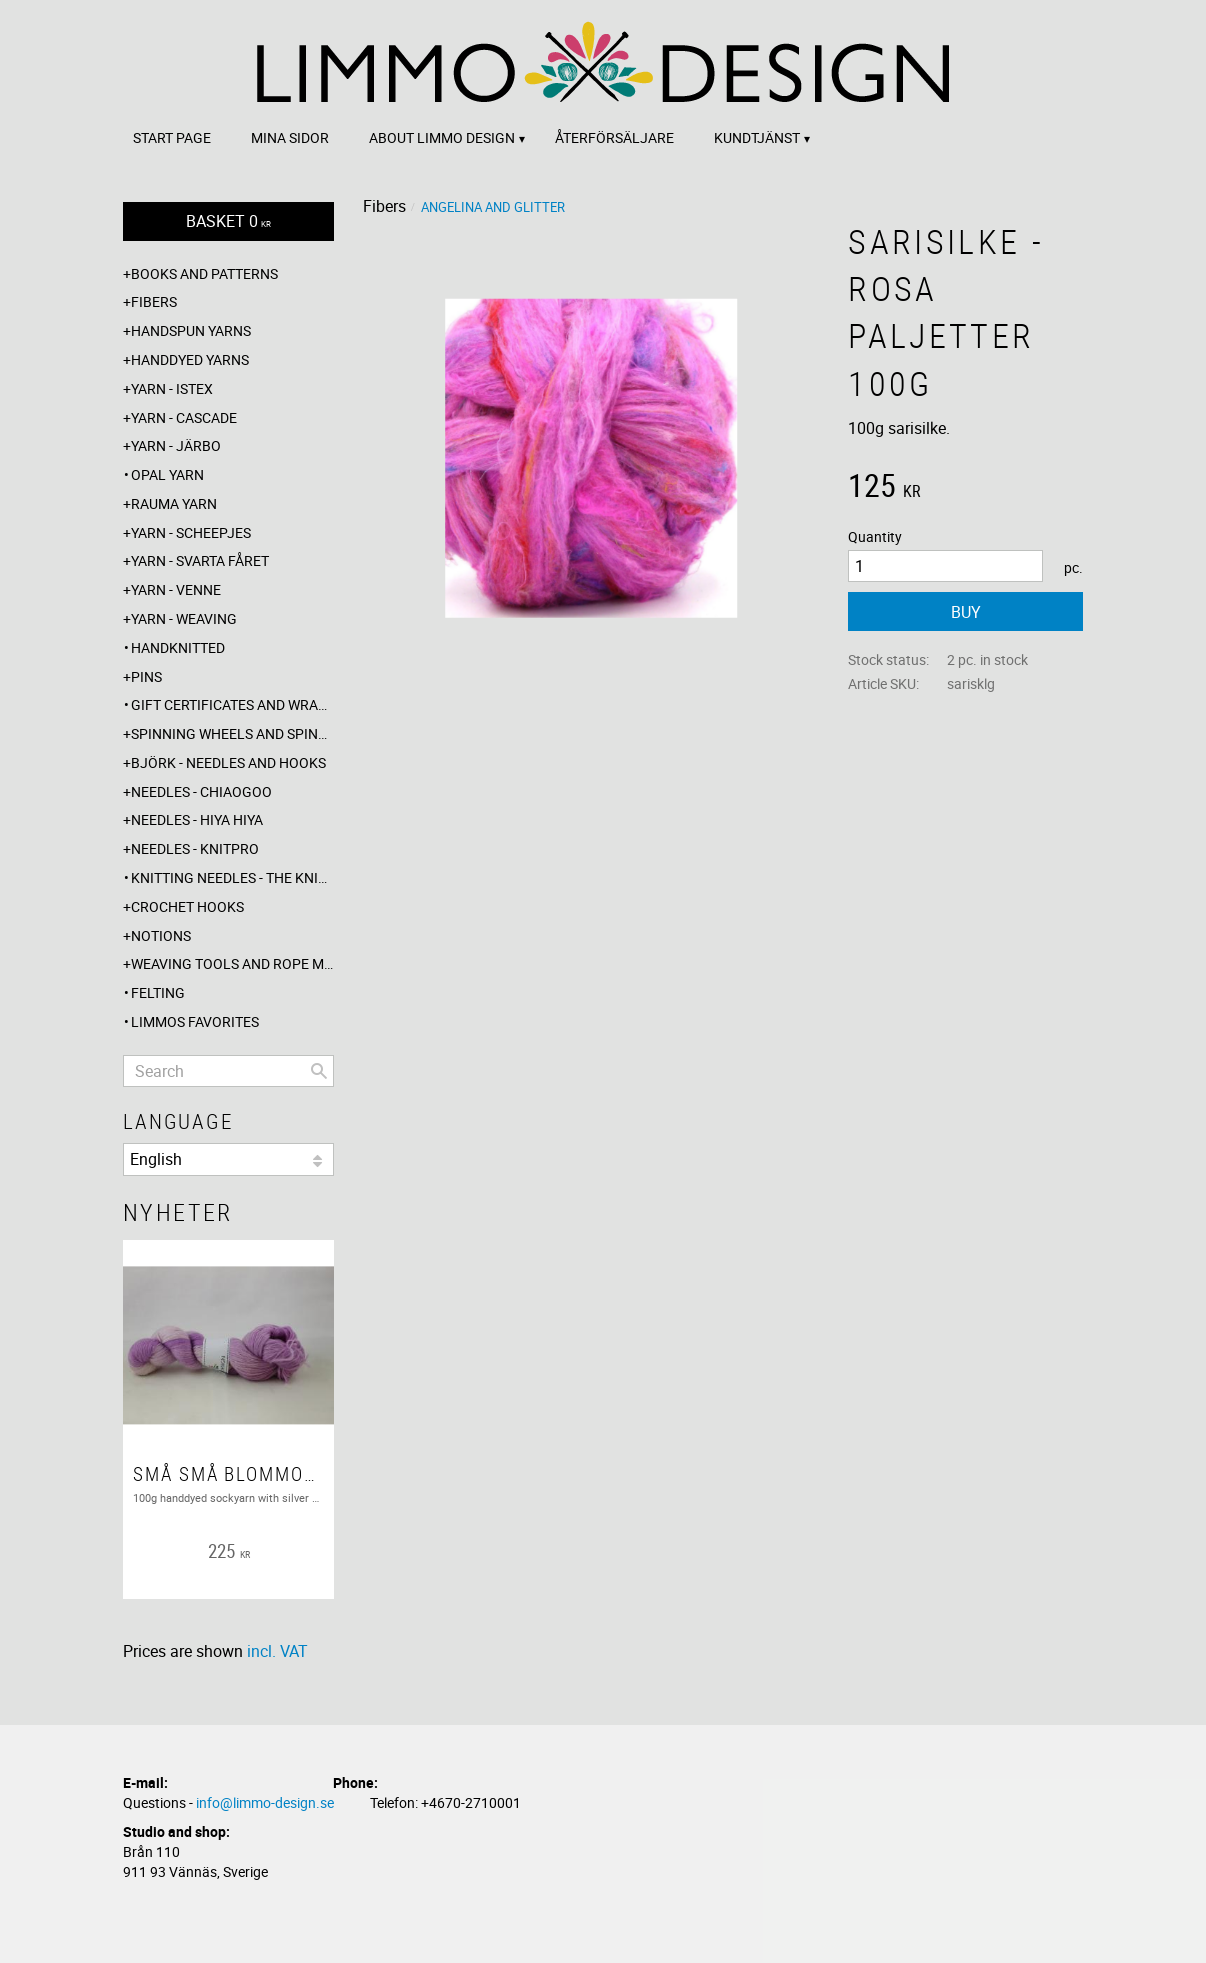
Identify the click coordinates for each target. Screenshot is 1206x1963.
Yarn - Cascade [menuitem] (184, 417)
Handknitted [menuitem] (178, 647)
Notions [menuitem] (161, 935)
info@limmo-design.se (265, 1802)
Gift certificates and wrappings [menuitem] (232, 704)
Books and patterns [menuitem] (204, 273)
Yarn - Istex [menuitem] (172, 388)
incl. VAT (277, 1651)
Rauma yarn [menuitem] (174, 503)
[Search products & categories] (228, 1071)
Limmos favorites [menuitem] (195, 1021)
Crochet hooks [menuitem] (187, 906)
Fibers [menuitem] (154, 301)
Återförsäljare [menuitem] (614, 137)
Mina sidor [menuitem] (290, 137)
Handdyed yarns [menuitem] (190, 359)
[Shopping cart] (228, 221)
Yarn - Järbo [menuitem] (176, 445)
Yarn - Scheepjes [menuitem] (191, 532)
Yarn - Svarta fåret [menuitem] (200, 560)
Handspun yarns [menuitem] (191, 330)
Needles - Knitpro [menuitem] (195, 848)
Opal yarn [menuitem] (167, 474)
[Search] (319, 1071)
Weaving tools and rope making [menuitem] (232, 963)
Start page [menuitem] (172, 137)
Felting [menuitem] (158, 992)
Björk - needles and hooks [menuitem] (228, 762)
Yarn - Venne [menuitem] (176, 589)
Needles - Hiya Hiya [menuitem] (197, 819)
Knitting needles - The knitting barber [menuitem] (232, 877)
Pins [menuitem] (146, 676)
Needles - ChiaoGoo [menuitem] (201, 791)
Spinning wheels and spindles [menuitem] (232, 733)
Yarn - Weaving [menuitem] (184, 618)
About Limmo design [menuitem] (442, 137)
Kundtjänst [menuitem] (757, 137)
